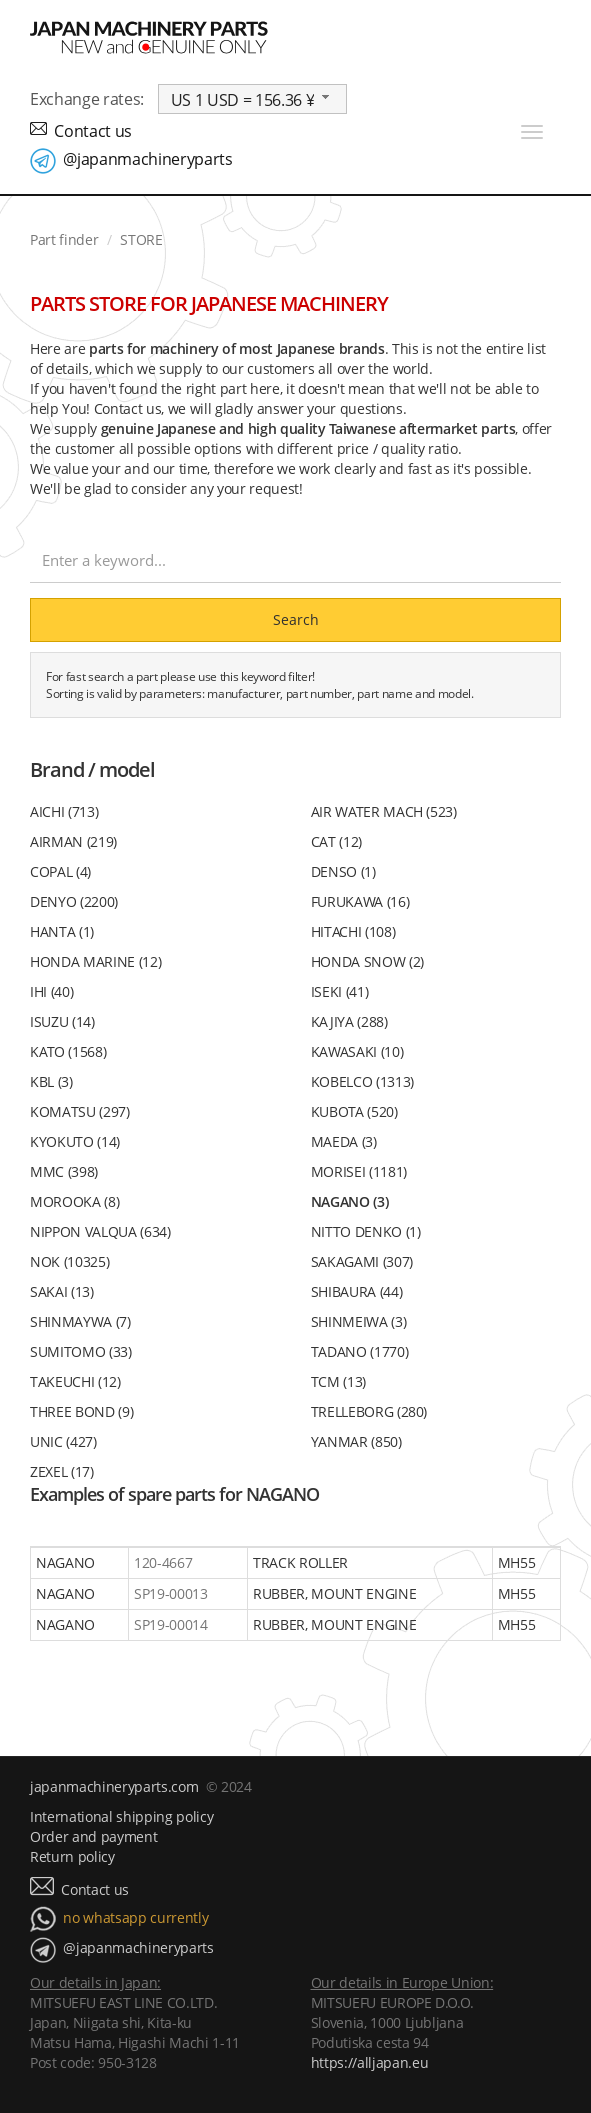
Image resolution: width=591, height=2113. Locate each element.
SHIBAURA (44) (357, 1291)
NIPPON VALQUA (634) (100, 1231)
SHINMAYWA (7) (80, 1321)
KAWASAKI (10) (357, 1051)
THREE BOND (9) (81, 1411)
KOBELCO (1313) (362, 1081)
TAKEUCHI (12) (75, 1381)
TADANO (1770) (360, 1351)
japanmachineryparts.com (114, 1786)
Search (296, 619)
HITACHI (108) (353, 931)
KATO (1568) (68, 1051)
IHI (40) (51, 991)
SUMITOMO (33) (81, 1351)
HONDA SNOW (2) (367, 961)
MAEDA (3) (344, 1141)
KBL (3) (51, 1081)
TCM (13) (338, 1381)
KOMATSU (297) (80, 1111)
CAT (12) (336, 841)
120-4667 (163, 1562)
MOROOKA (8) (74, 1201)
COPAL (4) (60, 871)
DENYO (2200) (74, 901)
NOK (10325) (69, 1261)
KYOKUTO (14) (75, 1141)
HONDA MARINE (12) (95, 961)
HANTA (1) (62, 931)
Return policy (72, 1856)
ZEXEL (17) (62, 1471)
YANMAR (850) (356, 1441)
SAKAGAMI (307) (362, 1261)
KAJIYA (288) (349, 1021)
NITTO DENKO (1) (366, 1231)
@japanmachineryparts (147, 159)
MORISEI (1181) (359, 1171)
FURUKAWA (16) (360, 901)
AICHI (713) (64, 811)
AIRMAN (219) (73, 841)
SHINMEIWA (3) (359, 1321)
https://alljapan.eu (370, 2062)
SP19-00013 (171, 1593)
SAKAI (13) (62, 1291)
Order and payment (93, 1836)
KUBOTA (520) (354, 1111)
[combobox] (253, 99)
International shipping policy (121, 1816)
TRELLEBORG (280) (369, 1411)
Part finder (64, 239)
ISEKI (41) (340, 991)
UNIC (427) (63, 1441)
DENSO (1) (343, 871)
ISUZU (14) (62, 1021)
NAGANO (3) (350, 1201)
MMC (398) (64, 1171)
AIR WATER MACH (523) (384, 811)
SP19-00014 (171, 1624)
